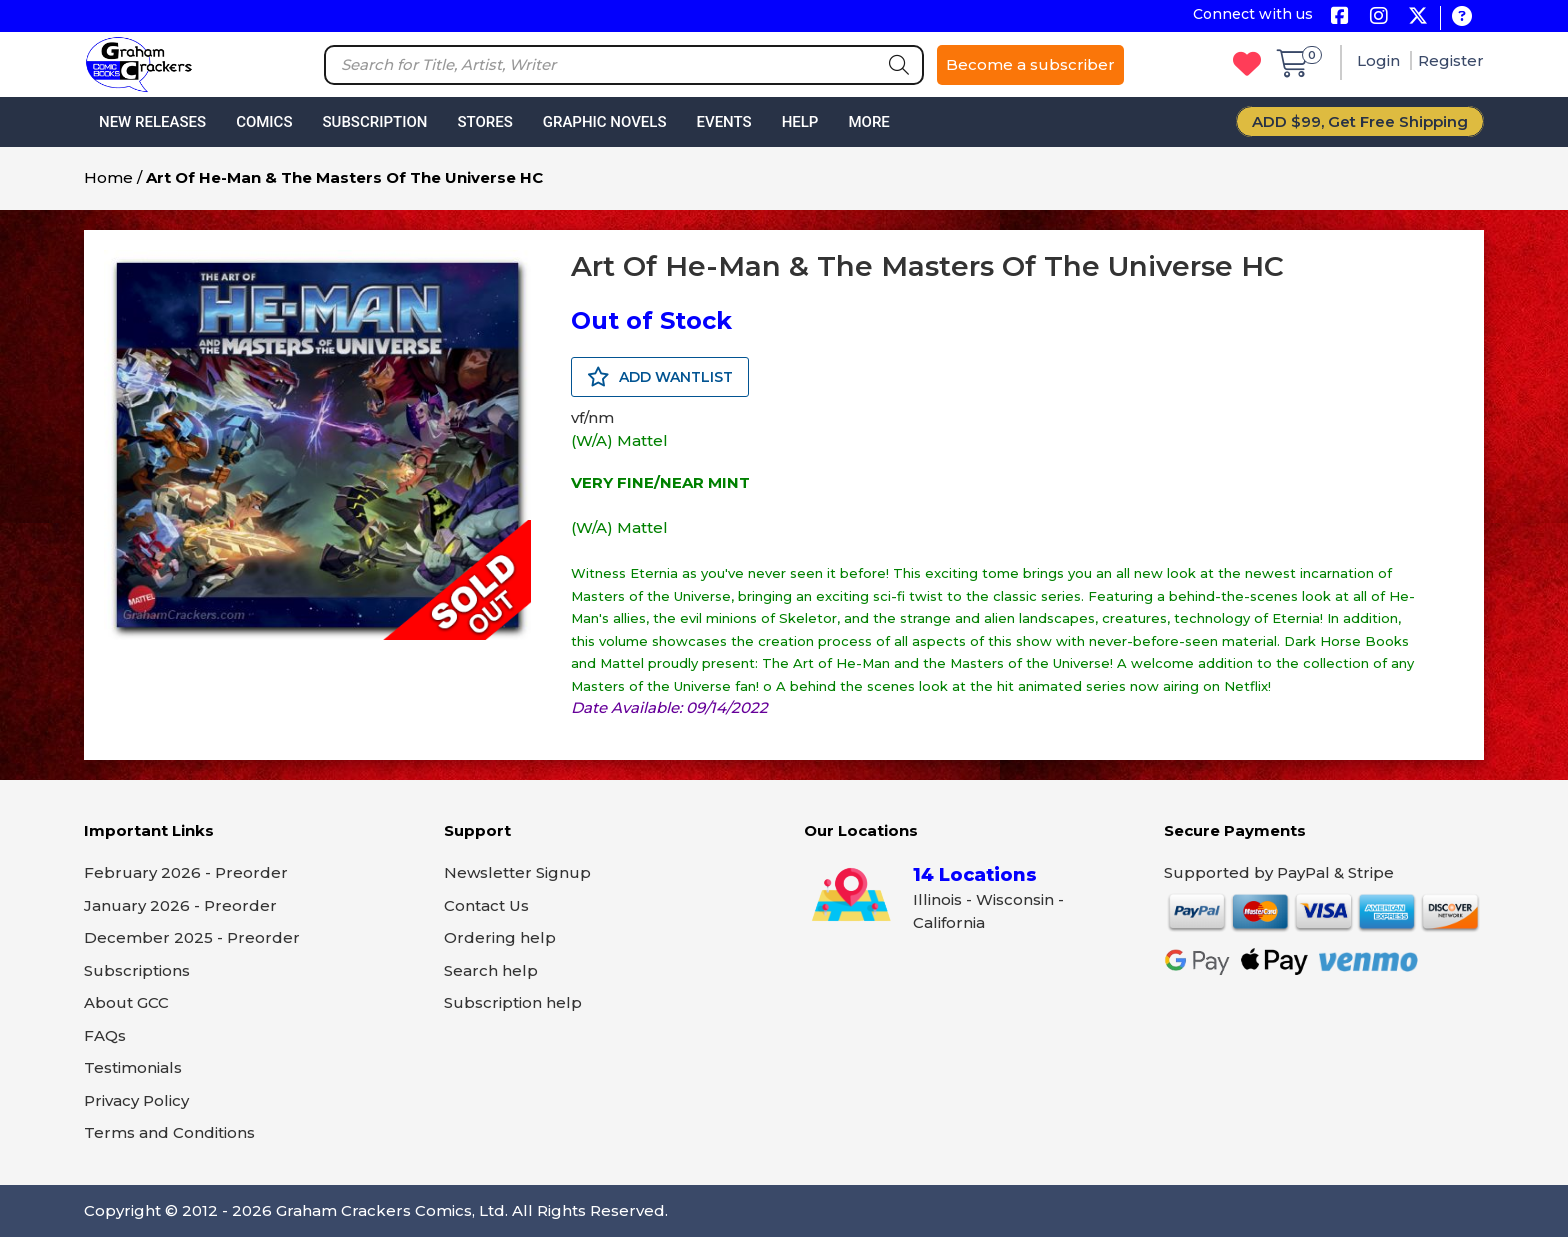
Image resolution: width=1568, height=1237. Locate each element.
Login (1380, 60)
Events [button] (723, 122)
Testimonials (133, 1067)
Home (108, 177)
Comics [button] (264, 122)
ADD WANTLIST (660, 377)
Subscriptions (137, 970)
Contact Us (486, 905)
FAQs (105, 1035)
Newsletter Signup (517, 872)
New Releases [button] (152, 122)
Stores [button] (484, 122)
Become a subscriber (1030, 64)
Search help (491, 970)
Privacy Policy (136, 1100)
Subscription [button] (375, 122)
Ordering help (500, 937)
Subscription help (513, 1002)
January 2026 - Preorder (180, 905)
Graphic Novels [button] (605, 122)
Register (1451, 60)
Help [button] (800, 122)
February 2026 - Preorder (186, 872)
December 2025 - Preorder (192, 937)
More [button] (868, 122)
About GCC (126, 1002)
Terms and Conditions (169, 1132)
